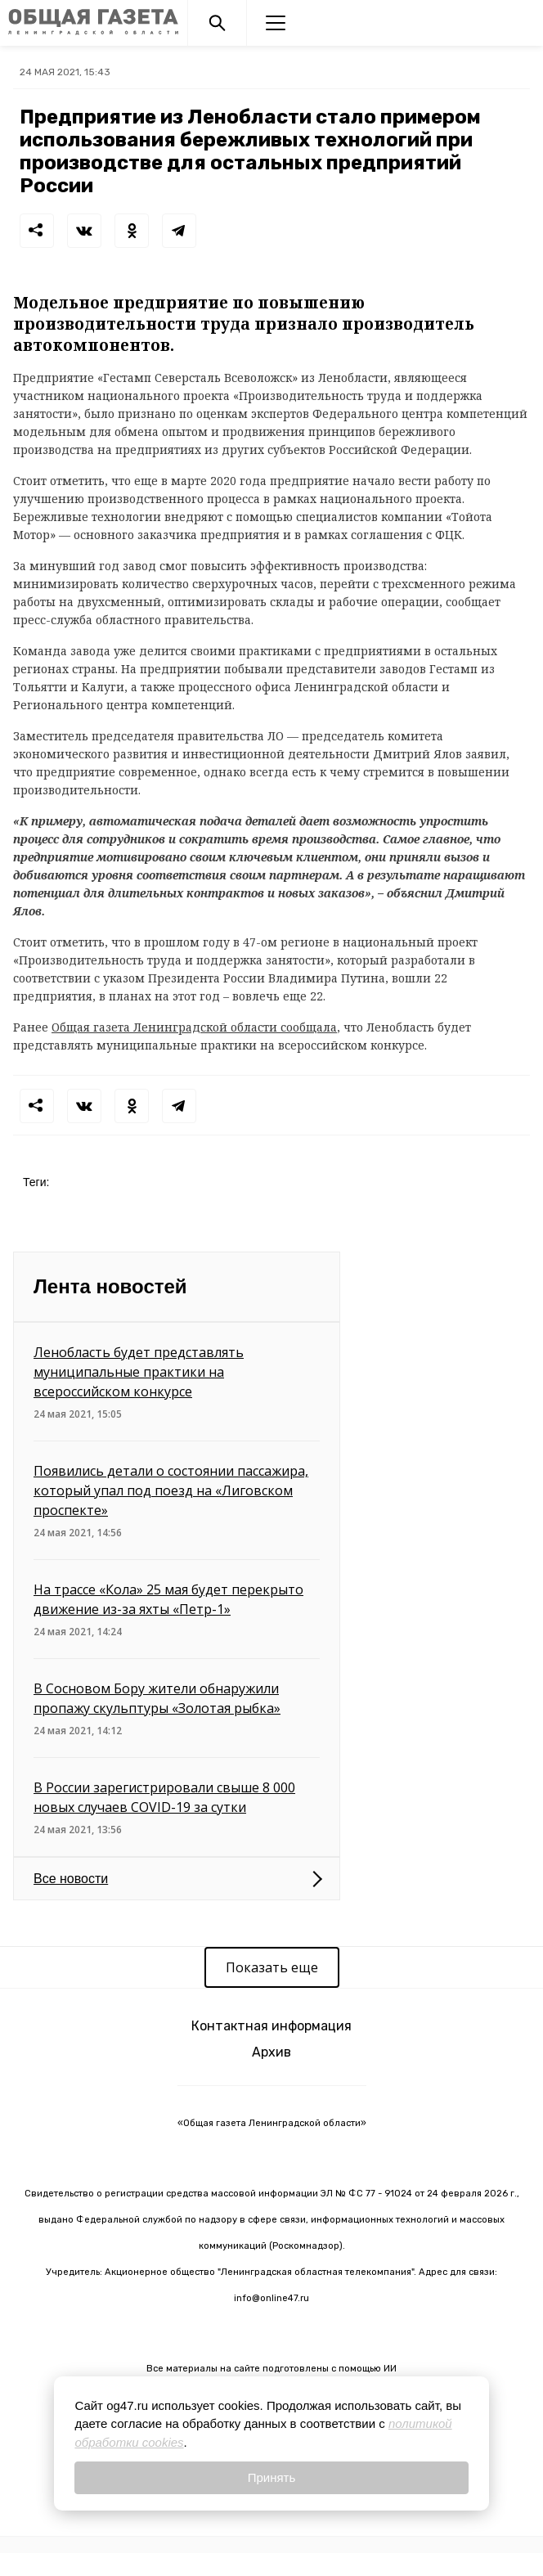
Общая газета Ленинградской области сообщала (194, 1027)
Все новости (71, 1879)
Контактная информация (271, 2026)
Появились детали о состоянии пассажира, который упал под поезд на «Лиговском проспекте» (171, 1490)
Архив (271, 2052)
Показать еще (272, 1967)
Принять (272, 2477)
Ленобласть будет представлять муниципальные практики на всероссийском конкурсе (139, 1371)
